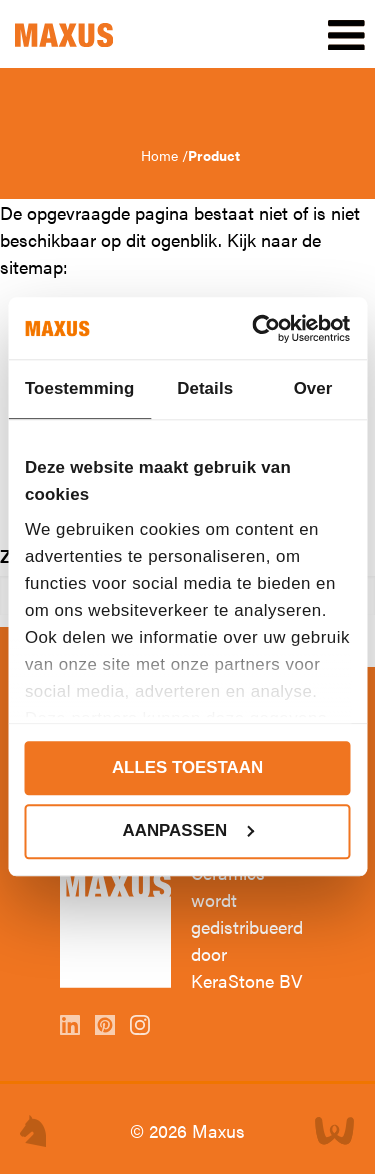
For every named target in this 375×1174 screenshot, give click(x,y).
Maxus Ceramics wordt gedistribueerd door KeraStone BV (247, 913)
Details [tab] (205, 389)
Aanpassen (189, 830)
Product (214, 155)
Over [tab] (313, 389)
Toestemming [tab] (79, 389)
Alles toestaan (187, 767)
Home (161, 155)
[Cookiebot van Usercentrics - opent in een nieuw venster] (266, 328)
